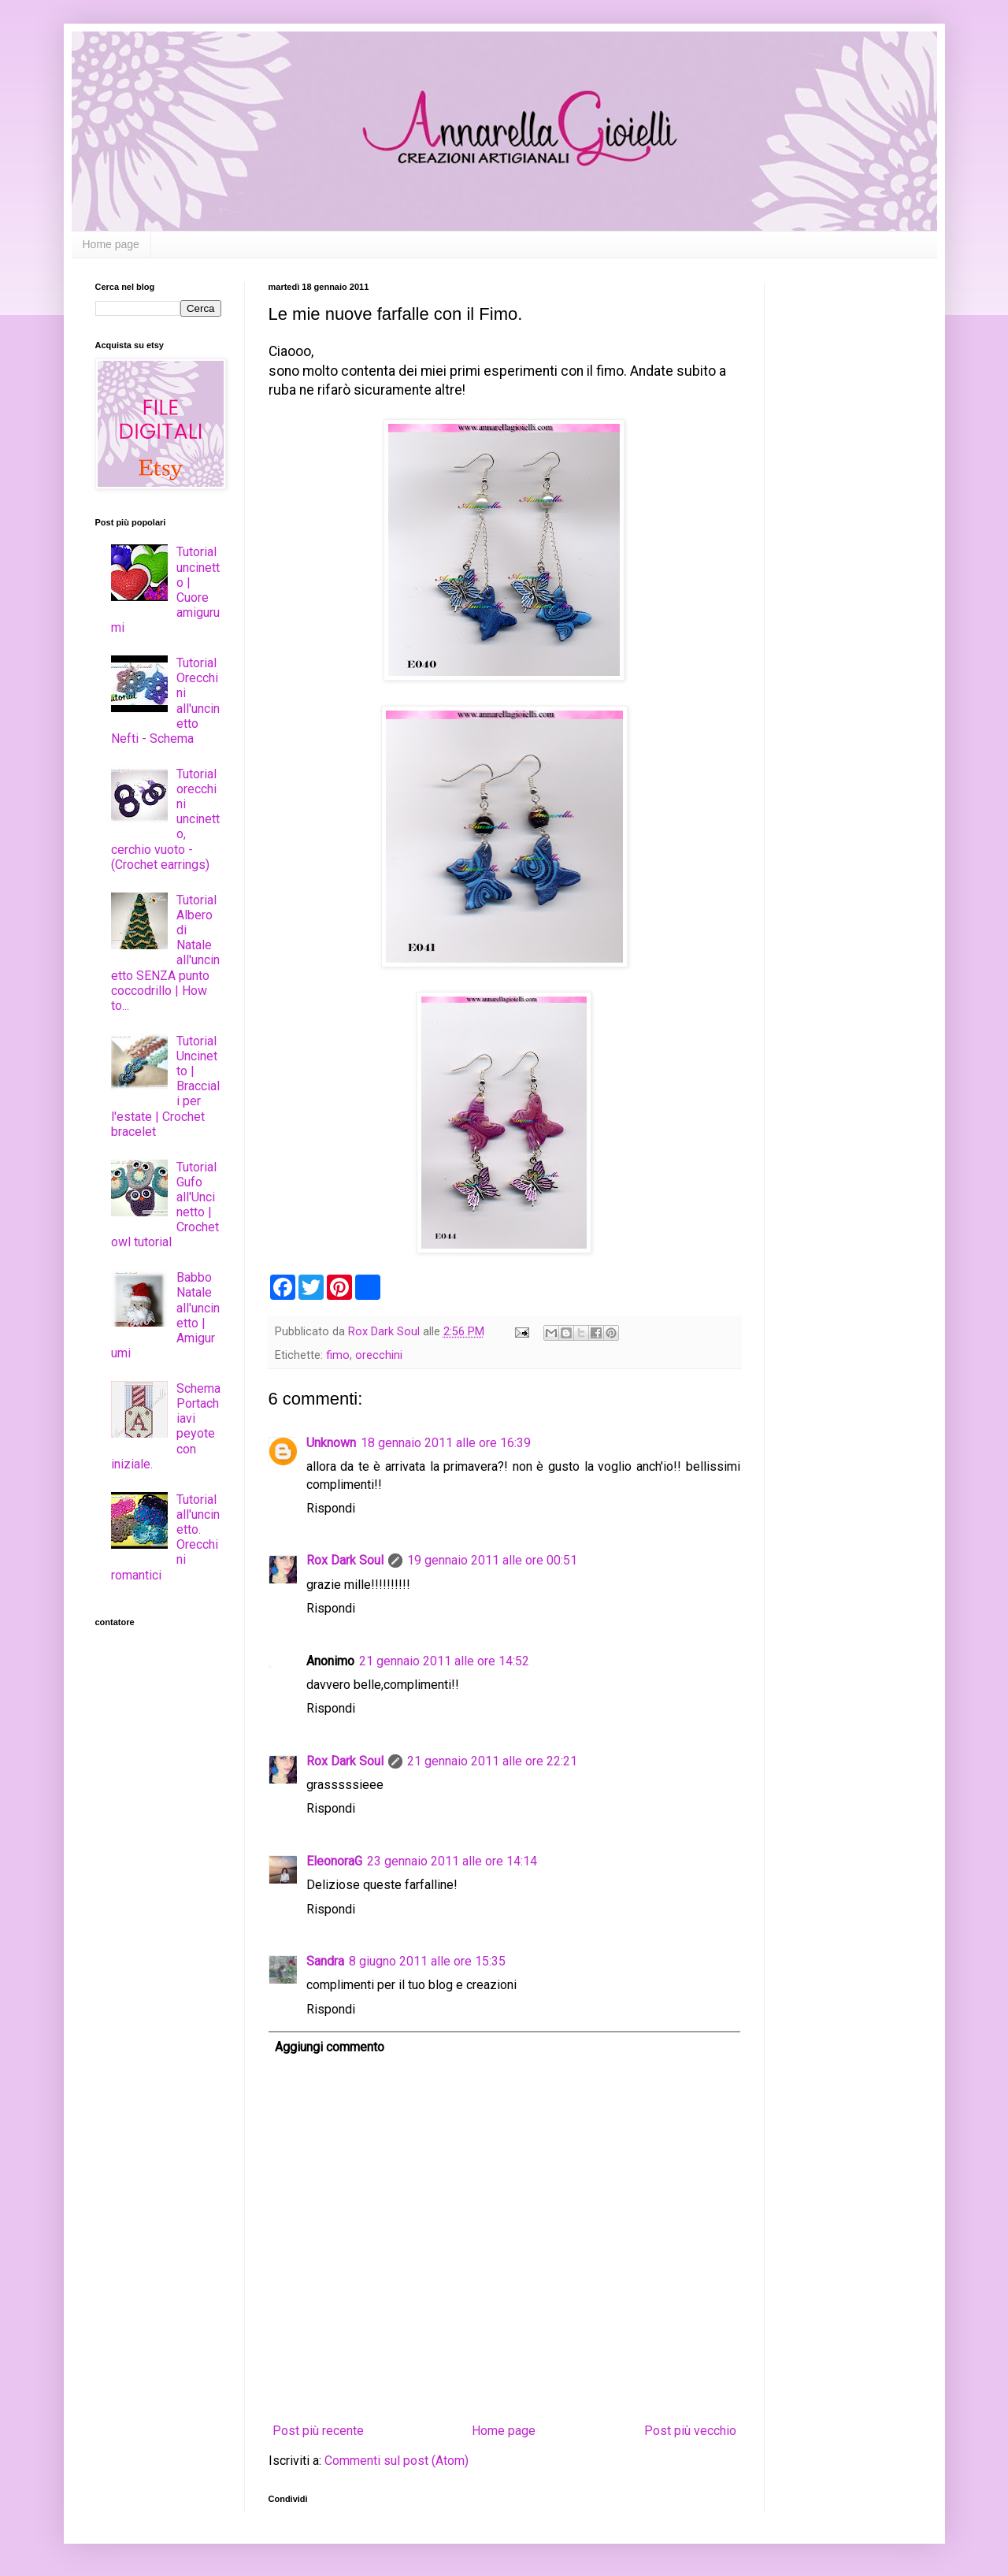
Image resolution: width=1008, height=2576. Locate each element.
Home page (111, 244)
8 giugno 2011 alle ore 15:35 (427, 1961)
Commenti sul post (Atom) (396, 2460)
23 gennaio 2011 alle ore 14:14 (452, 1861)
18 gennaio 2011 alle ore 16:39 (446, 1442)
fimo (338, 1355)
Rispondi (330, 1508)
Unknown (331, 1442)
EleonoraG (334, 1861)
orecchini (378, 1355)
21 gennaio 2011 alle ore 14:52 (444, 1661)
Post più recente (318, 2430)
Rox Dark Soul (345, 1560)
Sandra (325, 1961)
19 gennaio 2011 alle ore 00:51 (492, 1560)
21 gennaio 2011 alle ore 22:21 (492, 1761)
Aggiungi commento (329, 2047)
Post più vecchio (690, 2430)
